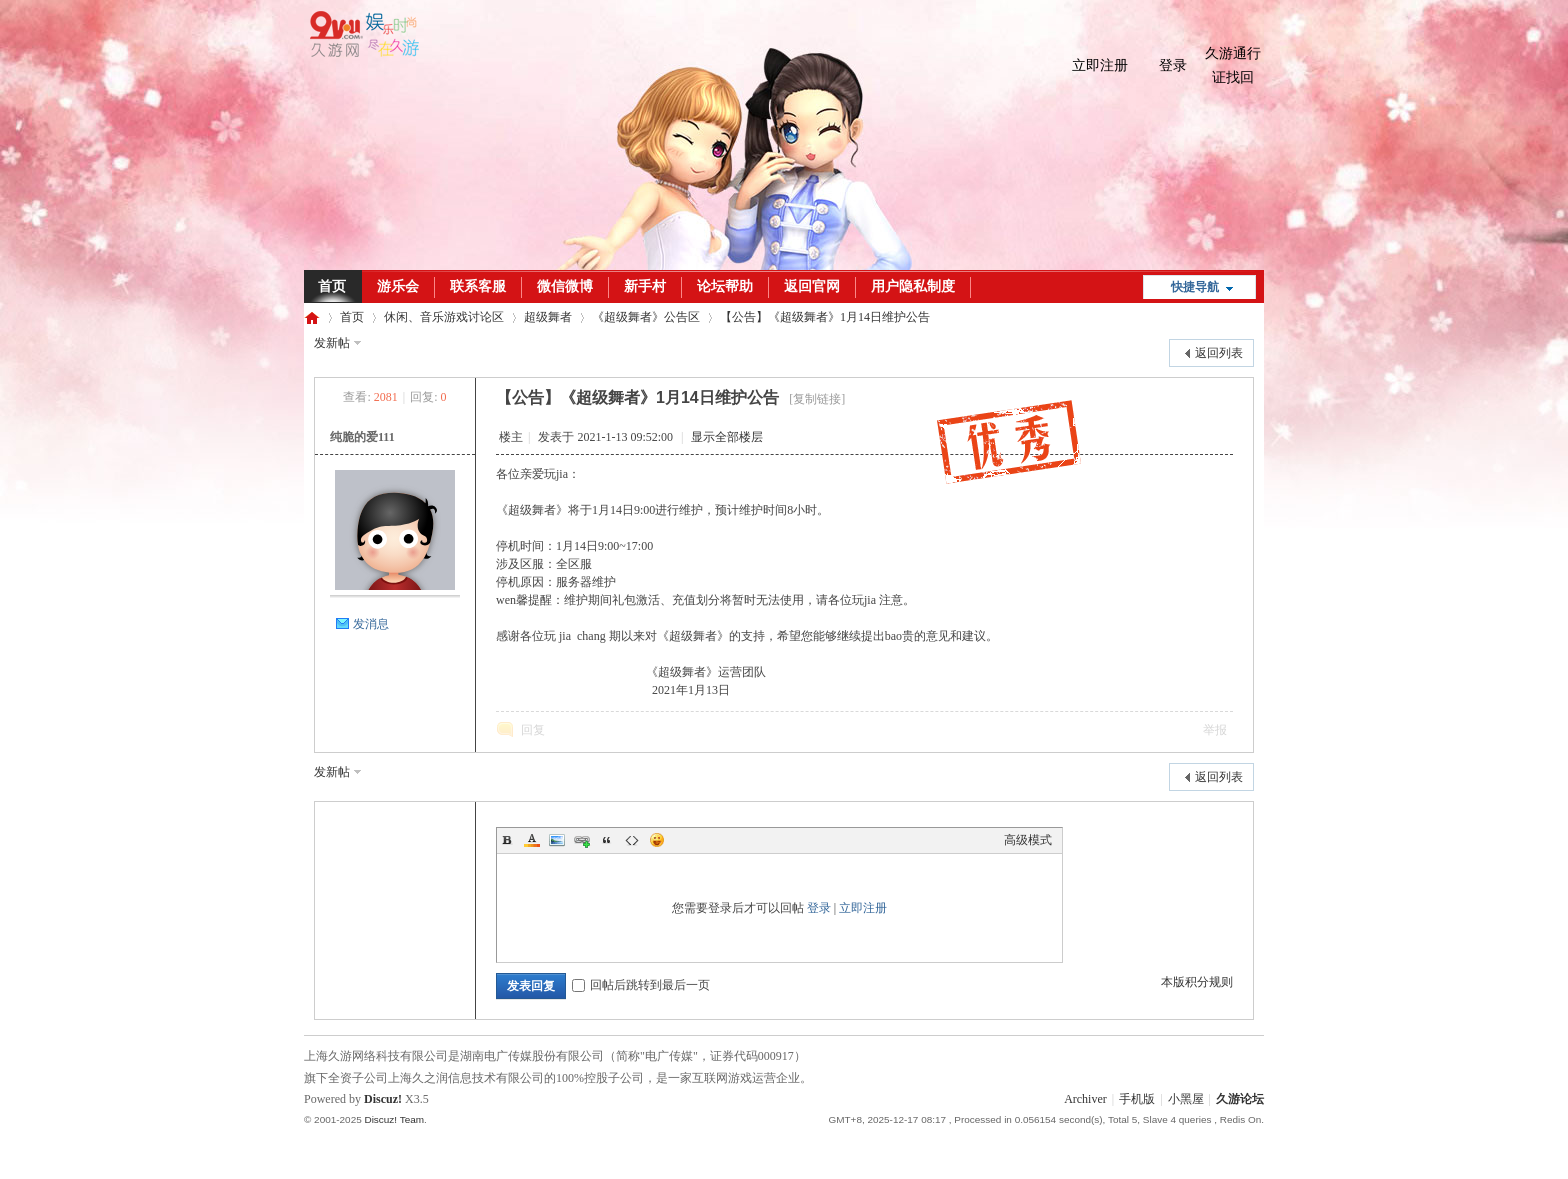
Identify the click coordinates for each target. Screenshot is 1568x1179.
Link (582, 840)
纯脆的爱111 (362, 437)
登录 (1173, 65)
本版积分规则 (1197, 982)
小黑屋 (1186, 1099)
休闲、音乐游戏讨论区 (444, 317)
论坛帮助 (725, 286)
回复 (533, 730)
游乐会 (398, 286)
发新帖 (332, 343)
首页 (332, 286)
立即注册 (1100, 65)
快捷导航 (1195, 287)
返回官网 (812, 286)
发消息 (371, 624)
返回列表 (1219, 353)
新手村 (645, 286)
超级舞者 (548, 317)
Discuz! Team (394, 1119)
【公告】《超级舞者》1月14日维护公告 (825, 317)
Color (532, 840)
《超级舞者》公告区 (646, 317)
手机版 (1137, 1099)
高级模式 (1028, 840)
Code (632, 840)
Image (557, 840)
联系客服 (478, 286)
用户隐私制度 (913, 286)
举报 (1215, 730)
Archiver (1085, 1099)
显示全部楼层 (727, 437)
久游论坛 (312, 317)
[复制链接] (817, 399)
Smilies (657, 840)
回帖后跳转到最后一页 (641, 985)
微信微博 (565, 286)
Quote (607, 840)
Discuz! (383, 1099)
